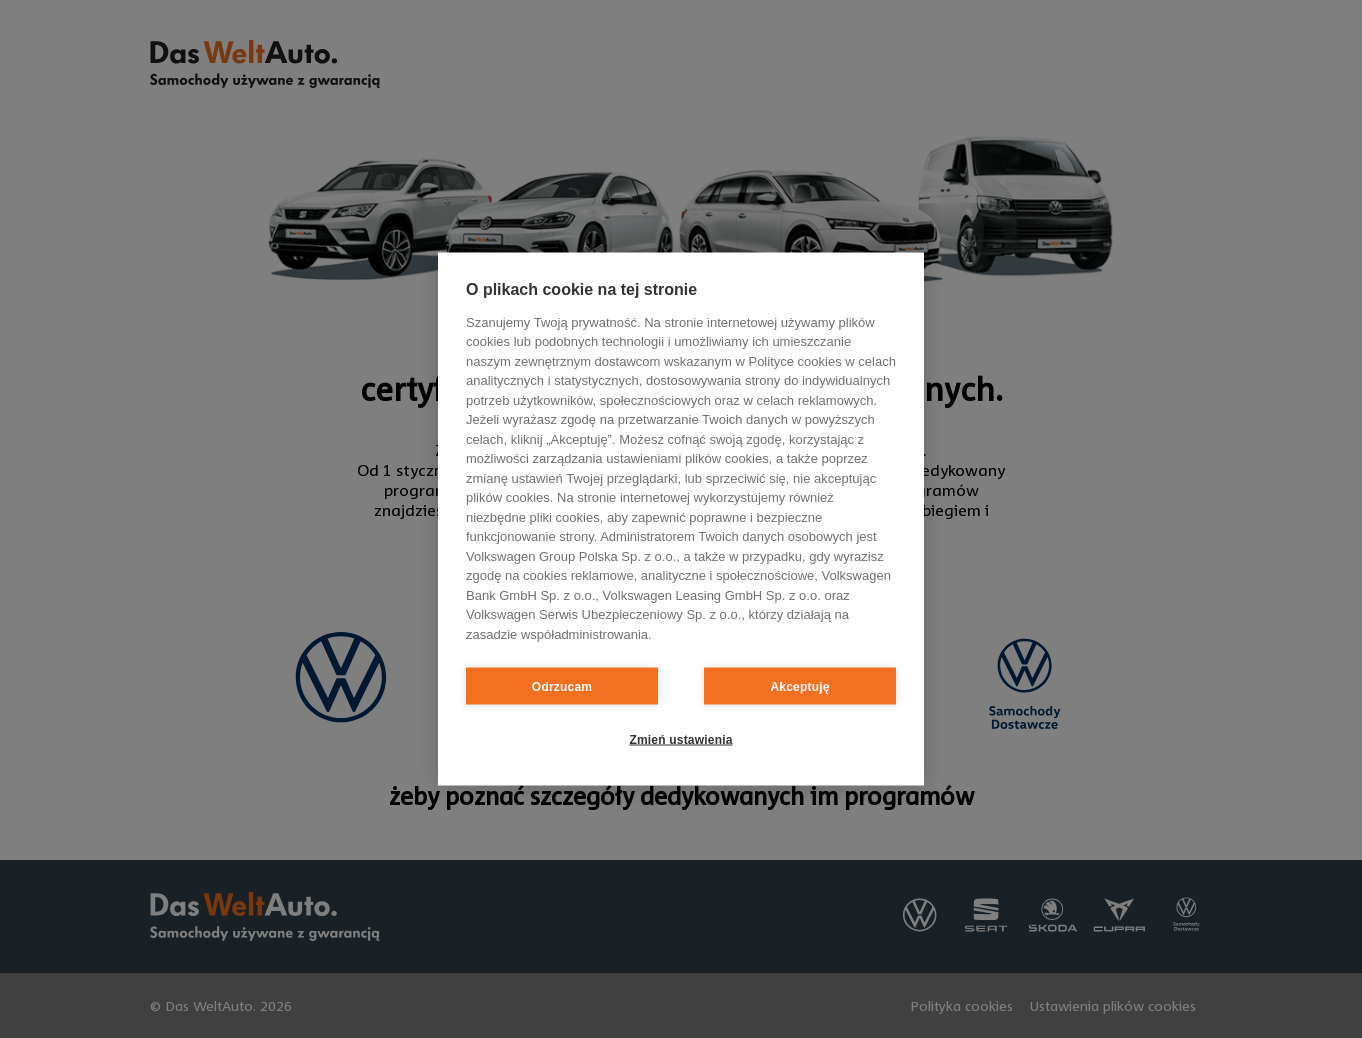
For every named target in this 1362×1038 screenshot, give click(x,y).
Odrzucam (562, 686)
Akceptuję (799, 686)
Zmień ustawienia (680, 739)
